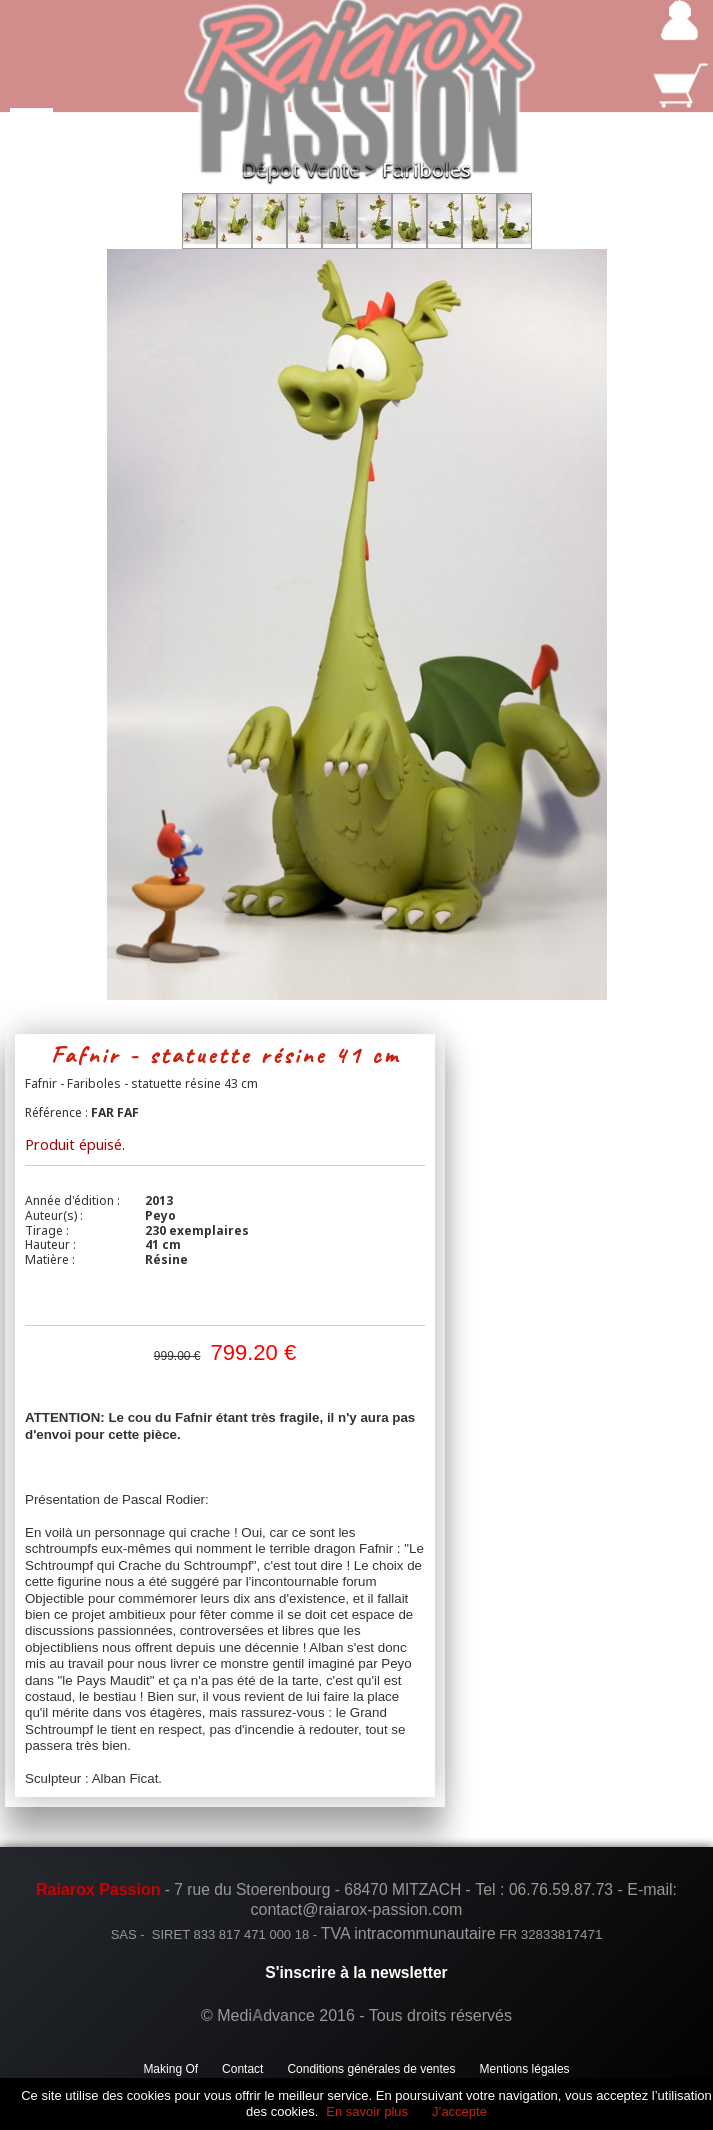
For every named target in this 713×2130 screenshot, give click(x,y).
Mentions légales (525, 2069)
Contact (242, 2069)
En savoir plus (367, 2111)
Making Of (170, 2069)
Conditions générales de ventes (371, 2069)
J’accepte (459, 2111)
